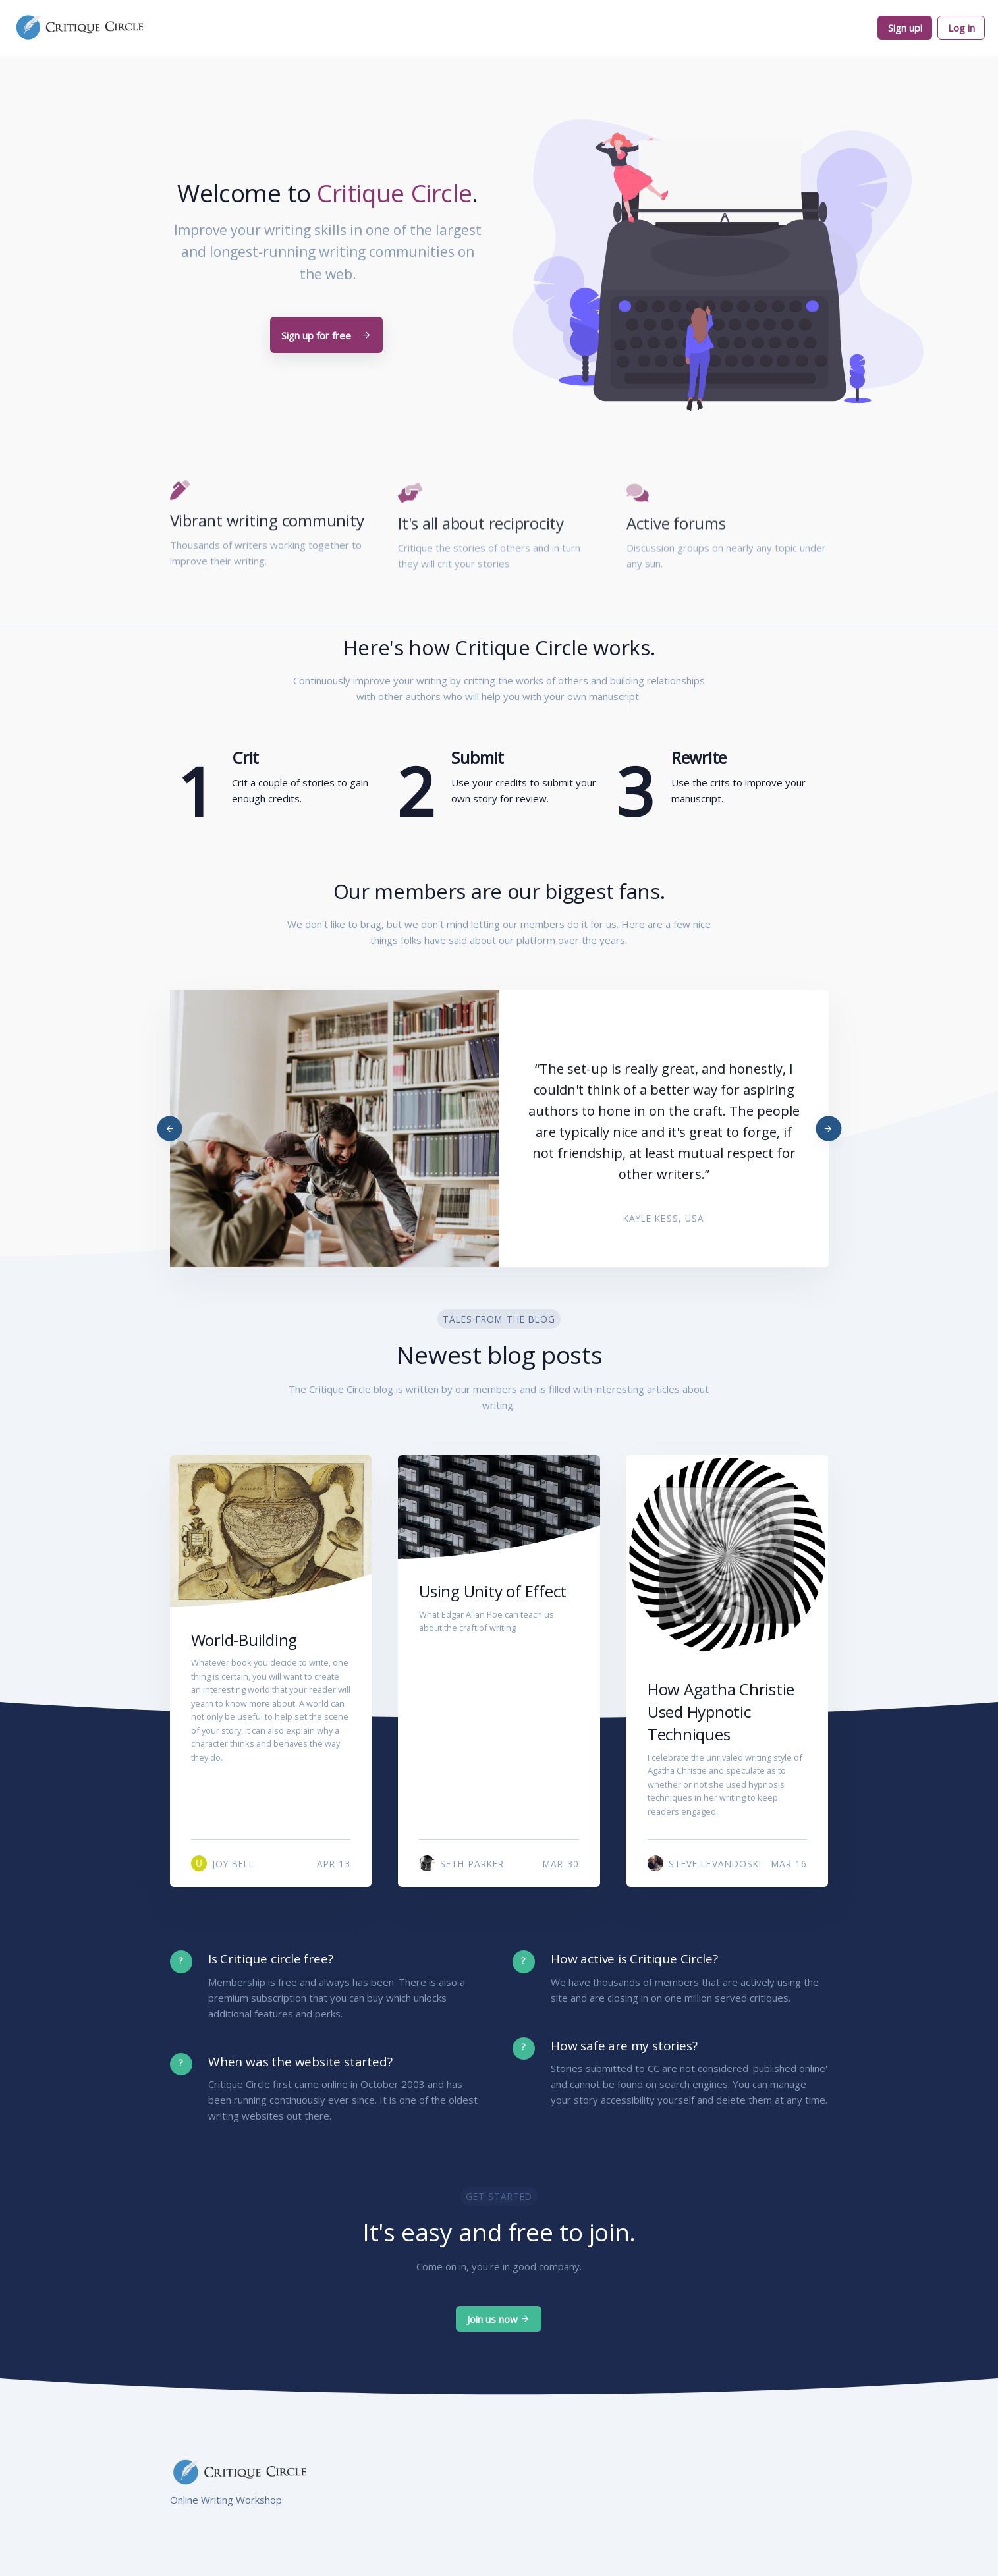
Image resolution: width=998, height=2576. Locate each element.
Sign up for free (326, 335)
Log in (961, 27)
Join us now (498, 2319)
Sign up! (905, 27)
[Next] (828, 1128)
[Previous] (169, 1128)
